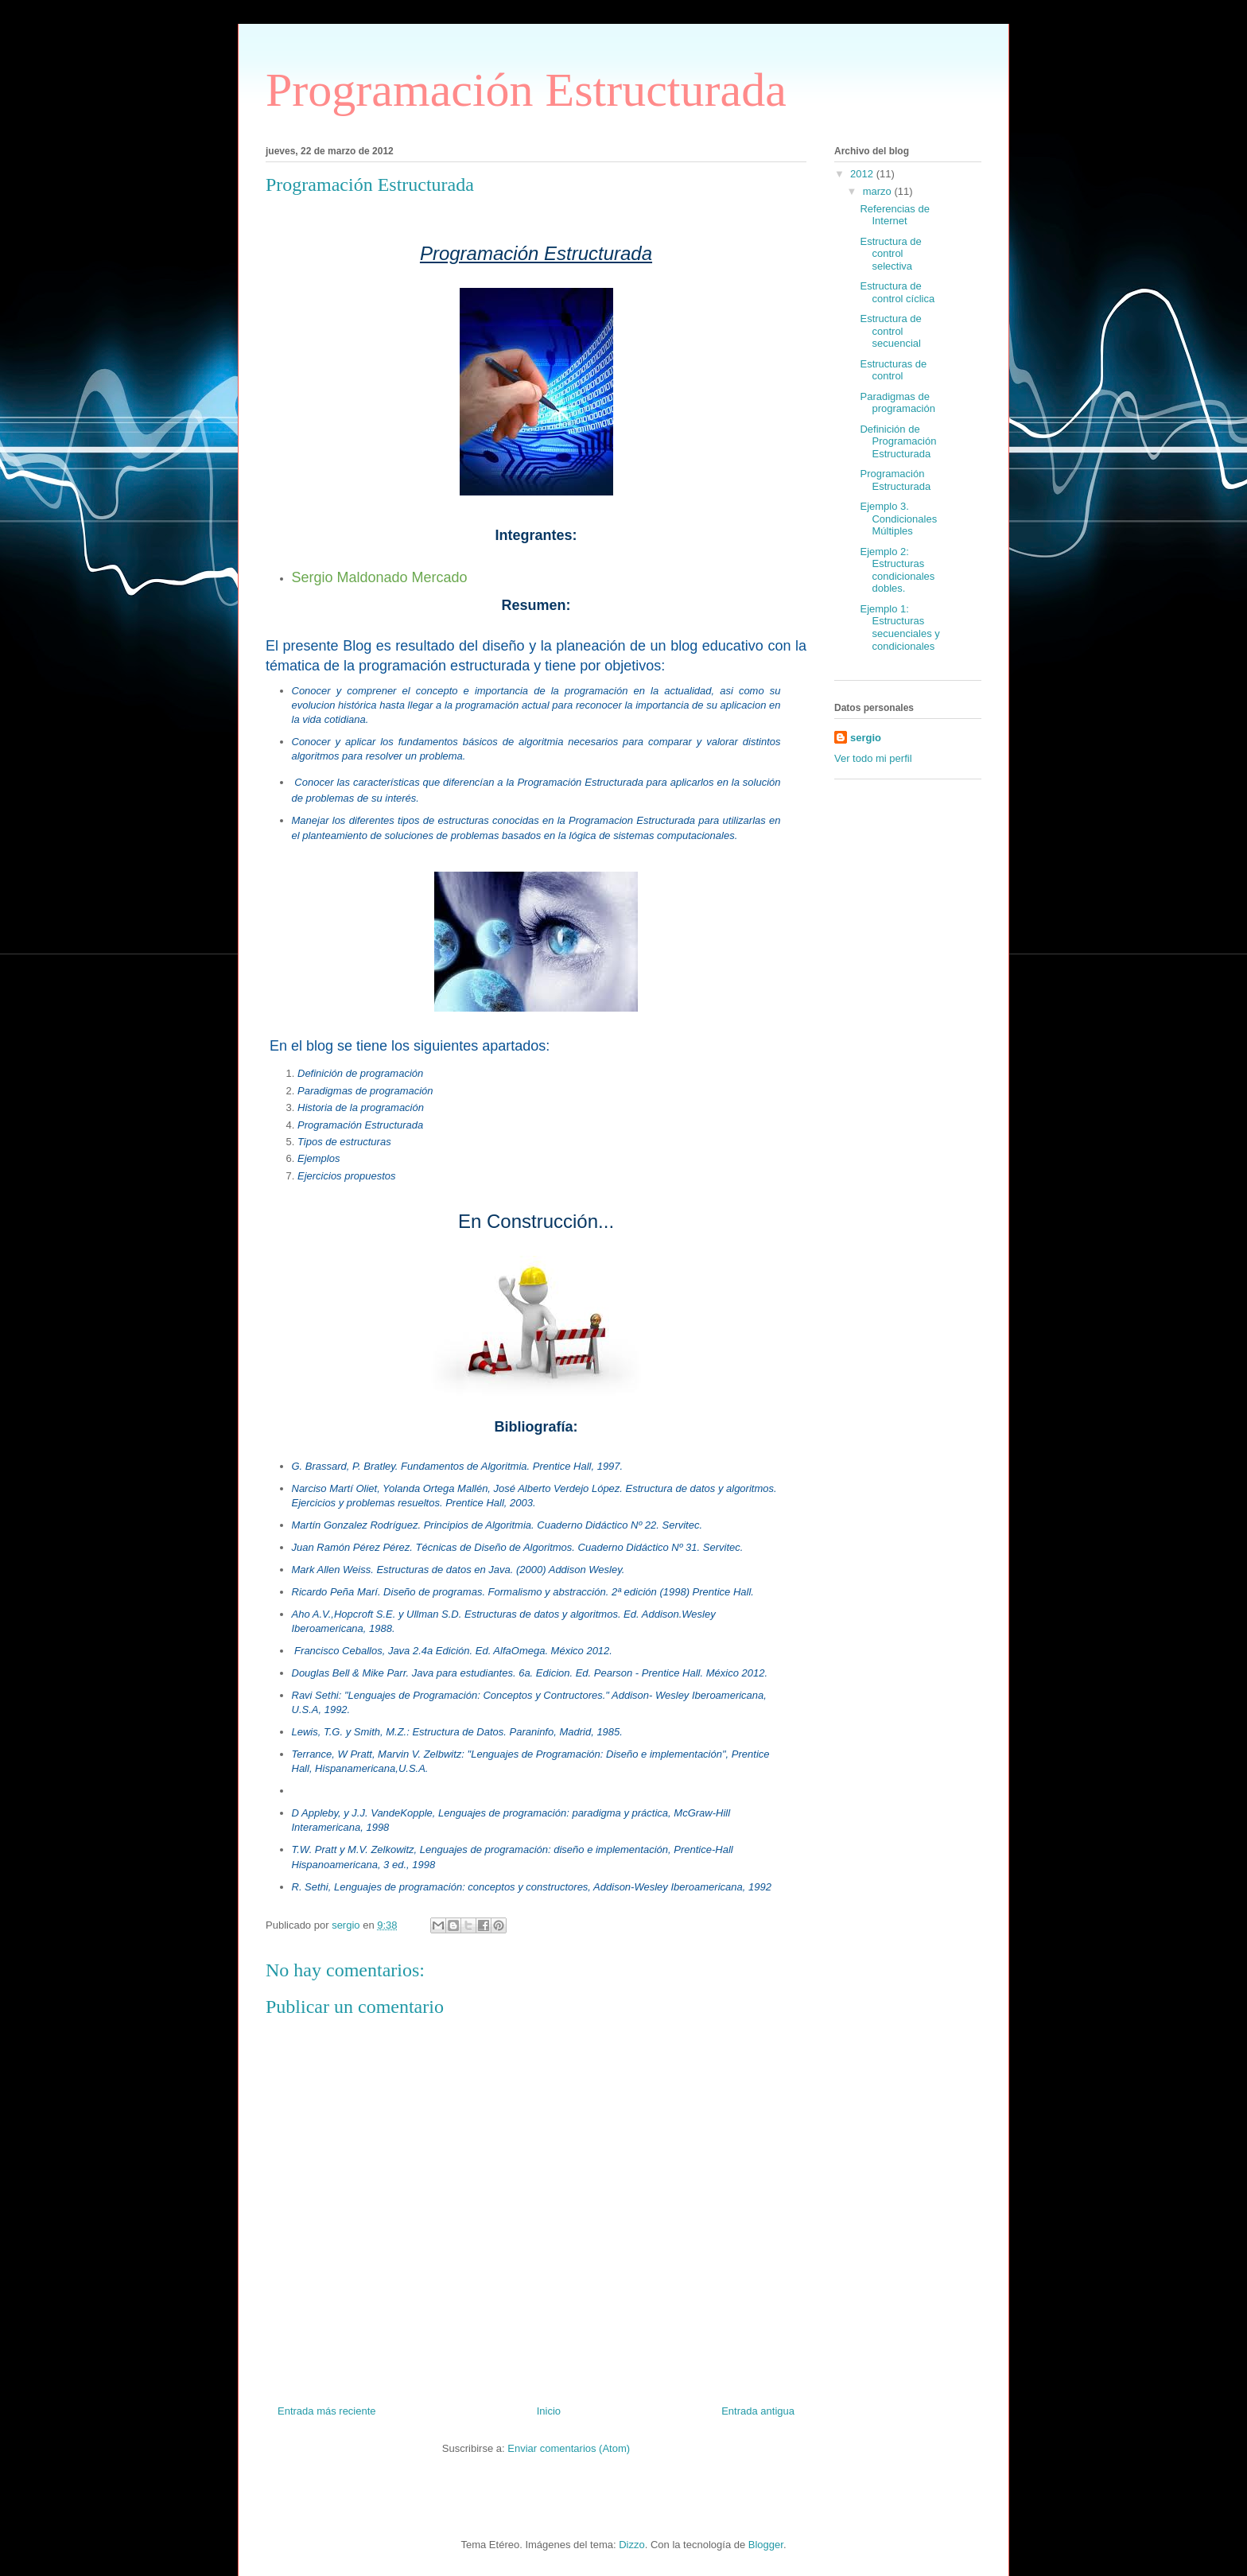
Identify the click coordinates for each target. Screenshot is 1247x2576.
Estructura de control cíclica (897, 292)
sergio (865, 738)
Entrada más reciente (327, 2411)
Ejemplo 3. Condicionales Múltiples (898, 518)
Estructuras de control (893, 370)
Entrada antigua (757, 2411)
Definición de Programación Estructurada (898, 441)
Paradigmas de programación (897, 402)
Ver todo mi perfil (873, 758)
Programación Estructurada (526, 90)
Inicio (549, 2411)
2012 (863, 174)
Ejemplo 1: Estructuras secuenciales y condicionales (899, 627)
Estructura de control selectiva (890, 253)
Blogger (765, 2545)
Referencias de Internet (894, 215)
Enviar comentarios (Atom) (568, 2448)
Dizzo (632, 2545)
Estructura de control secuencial (890, 331)
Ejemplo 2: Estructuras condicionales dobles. (897, 570)
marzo (879, 191)
